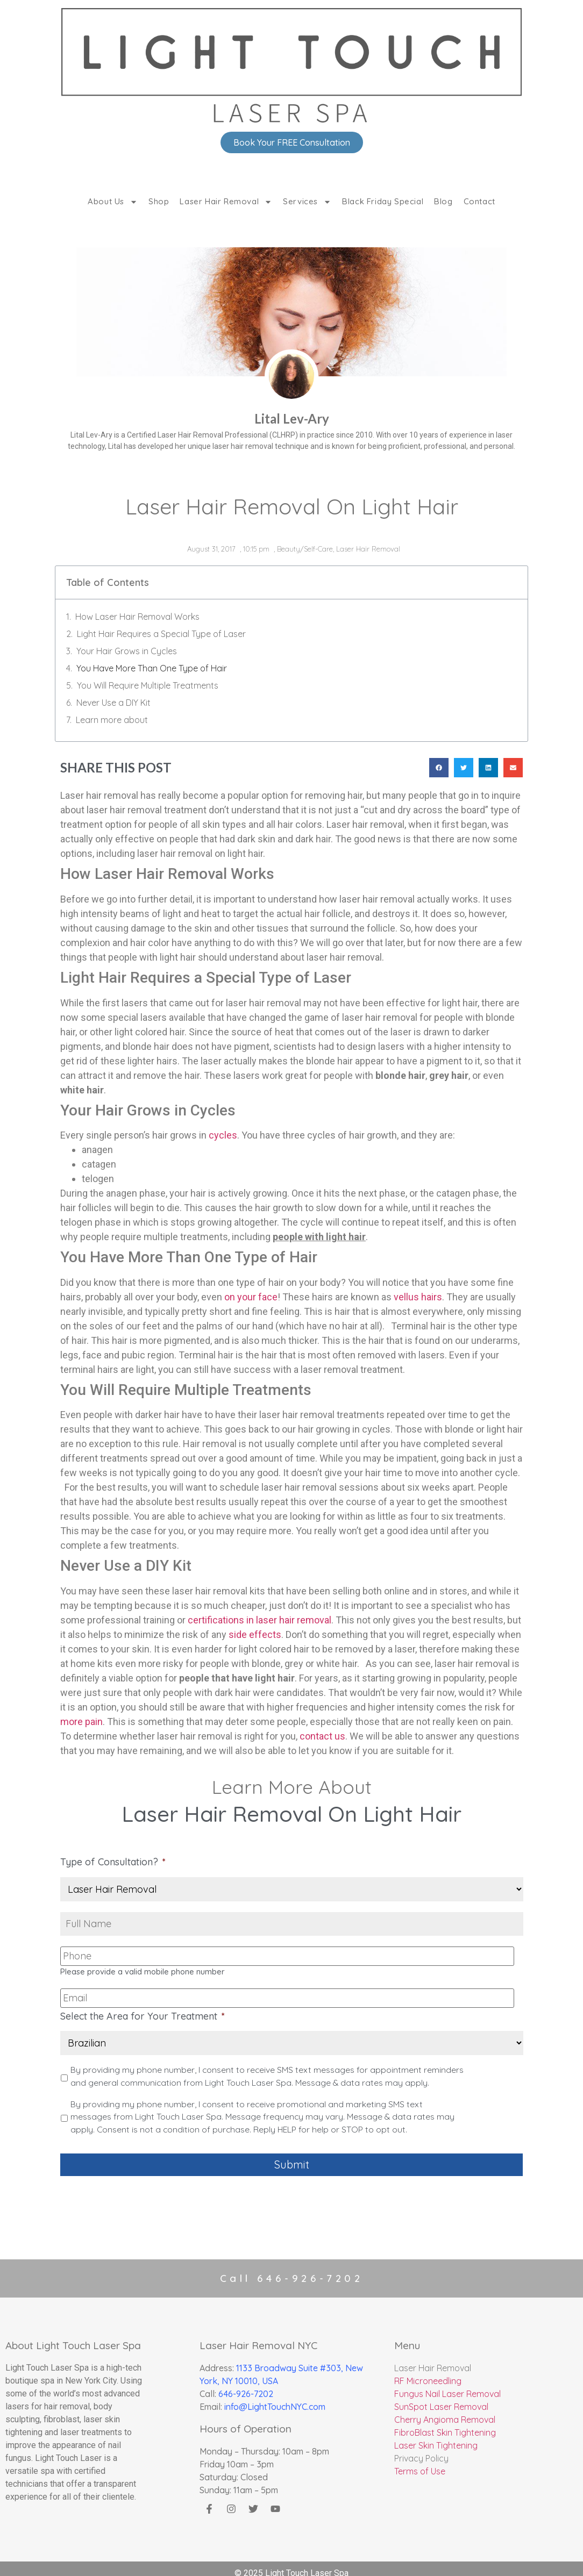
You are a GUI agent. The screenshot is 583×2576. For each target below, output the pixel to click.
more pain (81, 1721)
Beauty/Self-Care (305, 549)
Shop (158, 201)
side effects (255, 1634)
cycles (223, 1135)
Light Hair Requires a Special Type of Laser (161, 633)
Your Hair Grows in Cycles (126, 651)
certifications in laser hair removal (259, 1620)
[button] (439, 767)
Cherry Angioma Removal (444, 2410)
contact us (322, 1736)
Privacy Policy (421, 2449)
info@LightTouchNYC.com (274, 2397)
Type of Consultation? (113, 1862)
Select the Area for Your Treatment (142, 2011)
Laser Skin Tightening (436, 2436)
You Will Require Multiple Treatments (147, 685)
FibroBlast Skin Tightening (445, 2423)
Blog (443, 201)
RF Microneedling (427, 2371)
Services (307, 201)
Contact (479, 201)
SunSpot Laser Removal (441, 2397)
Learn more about (112, 719)
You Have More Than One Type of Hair (151, 668)
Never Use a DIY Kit (113, 702)
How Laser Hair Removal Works (137, 616)
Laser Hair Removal (226, 201)
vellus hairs (418, 1297)
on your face (251, 1297)
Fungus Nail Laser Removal (447, 2384)
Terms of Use (419, 2462)
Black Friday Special (382, 201)
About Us (113, 201)
